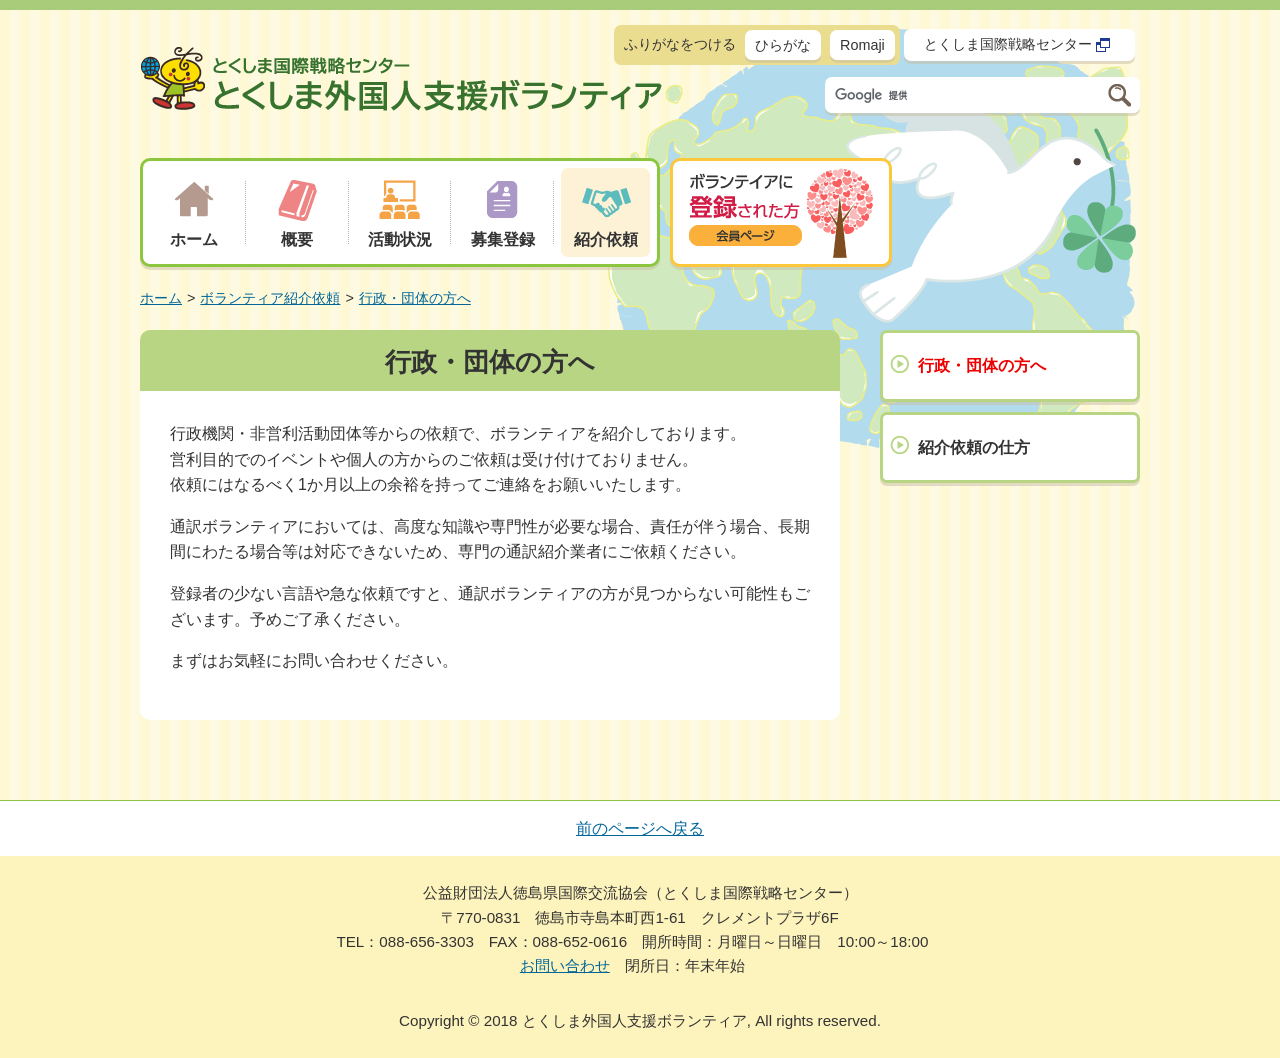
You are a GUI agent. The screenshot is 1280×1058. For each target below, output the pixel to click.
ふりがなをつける (680, 44)
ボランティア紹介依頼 (270, 298)
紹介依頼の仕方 (974, 447)
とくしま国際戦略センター (1018, 44)
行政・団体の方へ (415, 298)
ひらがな (783, 45)
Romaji (862, 45)
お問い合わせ (565, 965)
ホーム (161, 298)
